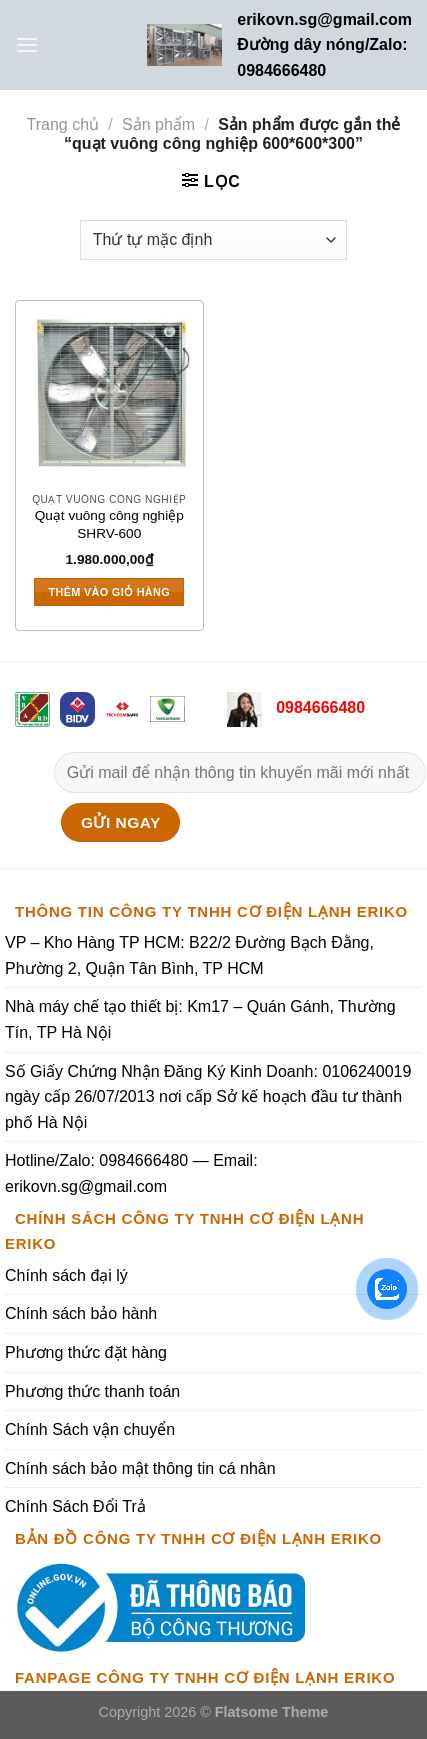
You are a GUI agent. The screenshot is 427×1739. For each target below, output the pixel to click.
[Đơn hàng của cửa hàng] (213, 240)
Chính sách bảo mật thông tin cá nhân (140, 1468)
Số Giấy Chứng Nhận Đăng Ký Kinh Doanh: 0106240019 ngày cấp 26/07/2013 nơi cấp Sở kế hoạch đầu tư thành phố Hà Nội (208, 1097)
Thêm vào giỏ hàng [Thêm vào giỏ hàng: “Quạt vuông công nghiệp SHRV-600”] (110, 592)
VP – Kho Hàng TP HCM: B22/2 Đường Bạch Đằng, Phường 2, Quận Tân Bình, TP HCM (189, 955)
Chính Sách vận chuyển (90, 1429)
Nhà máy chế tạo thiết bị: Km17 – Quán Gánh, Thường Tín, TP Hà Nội (200, 1019)
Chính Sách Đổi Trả (75, 1506)
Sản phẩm (158, 124)
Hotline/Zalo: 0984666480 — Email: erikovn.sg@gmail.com (131, 1173)
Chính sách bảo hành (81, 1313)
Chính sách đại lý (66, 1275)
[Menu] (27, 44)
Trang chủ (63, 124)
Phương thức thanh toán (92, 1391)
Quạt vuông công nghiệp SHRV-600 (109, 524)
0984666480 (318, 707)
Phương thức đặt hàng (86, 1352)
